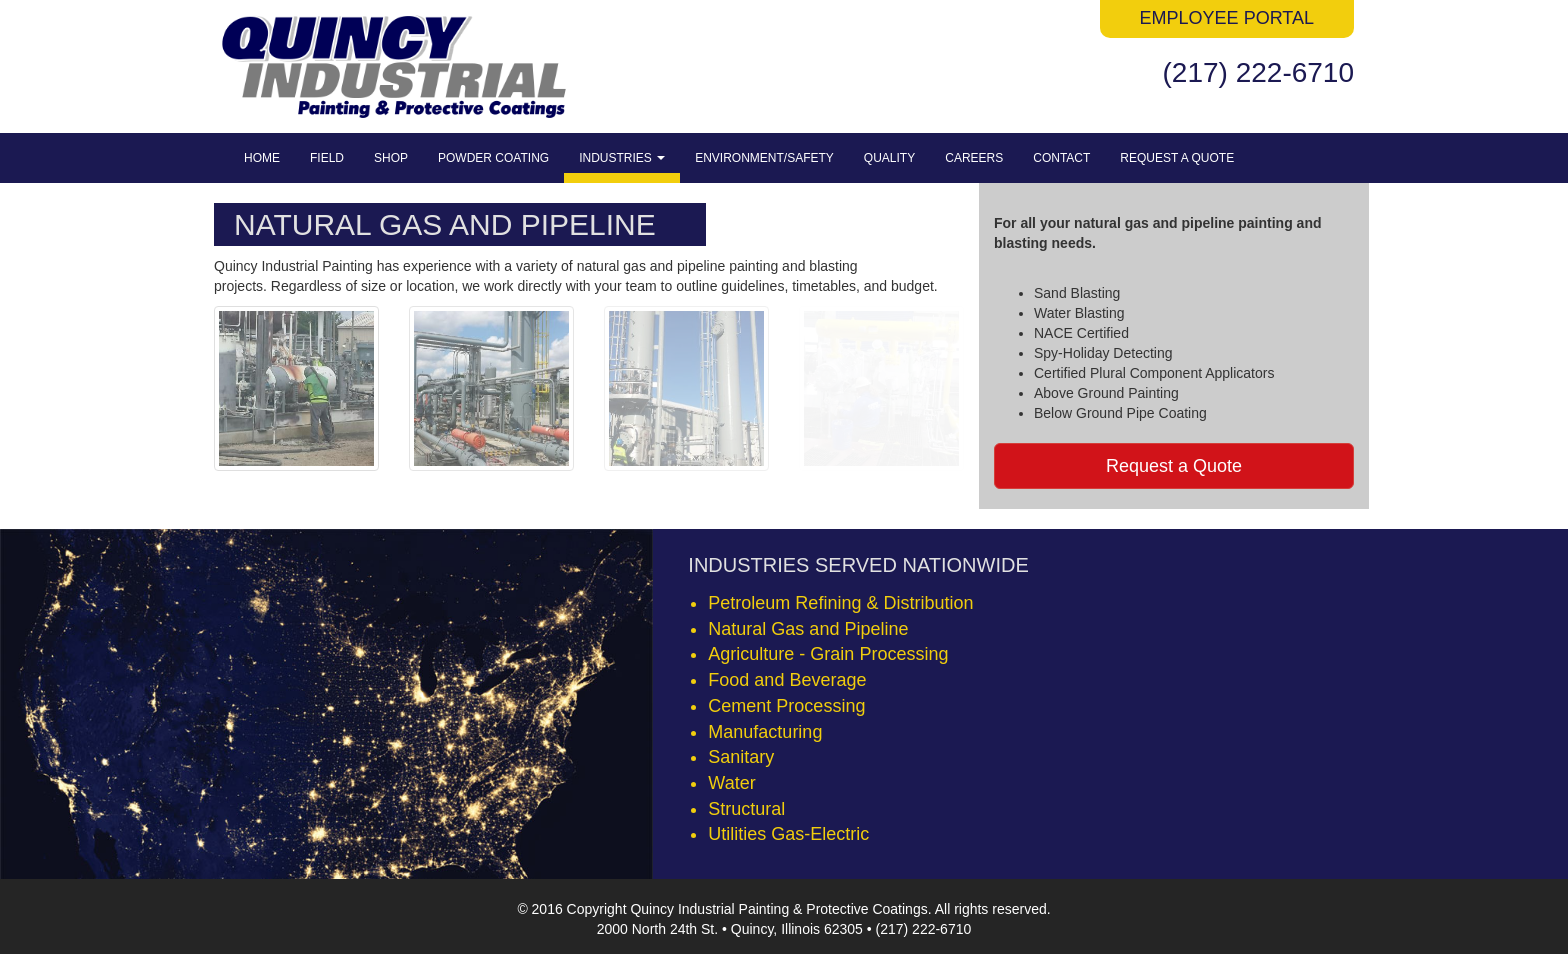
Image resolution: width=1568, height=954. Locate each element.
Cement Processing (786, 706)
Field (327, 158)
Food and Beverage (787, 680)
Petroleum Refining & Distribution (840, 603)
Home (262, 158)
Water (731, 783)
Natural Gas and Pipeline (808, 629)
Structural (746, 809)
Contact (1061, 158)
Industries (622, 158)
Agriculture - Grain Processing (828, 654)
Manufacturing (765, 732)
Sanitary (741, 757)
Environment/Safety (764, 158)
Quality (889, 158)
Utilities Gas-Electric (788, 834)
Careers (974, 158)
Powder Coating (493, 158)
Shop (391, 158)
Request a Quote (1177, 158)
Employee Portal (1227, 18)
